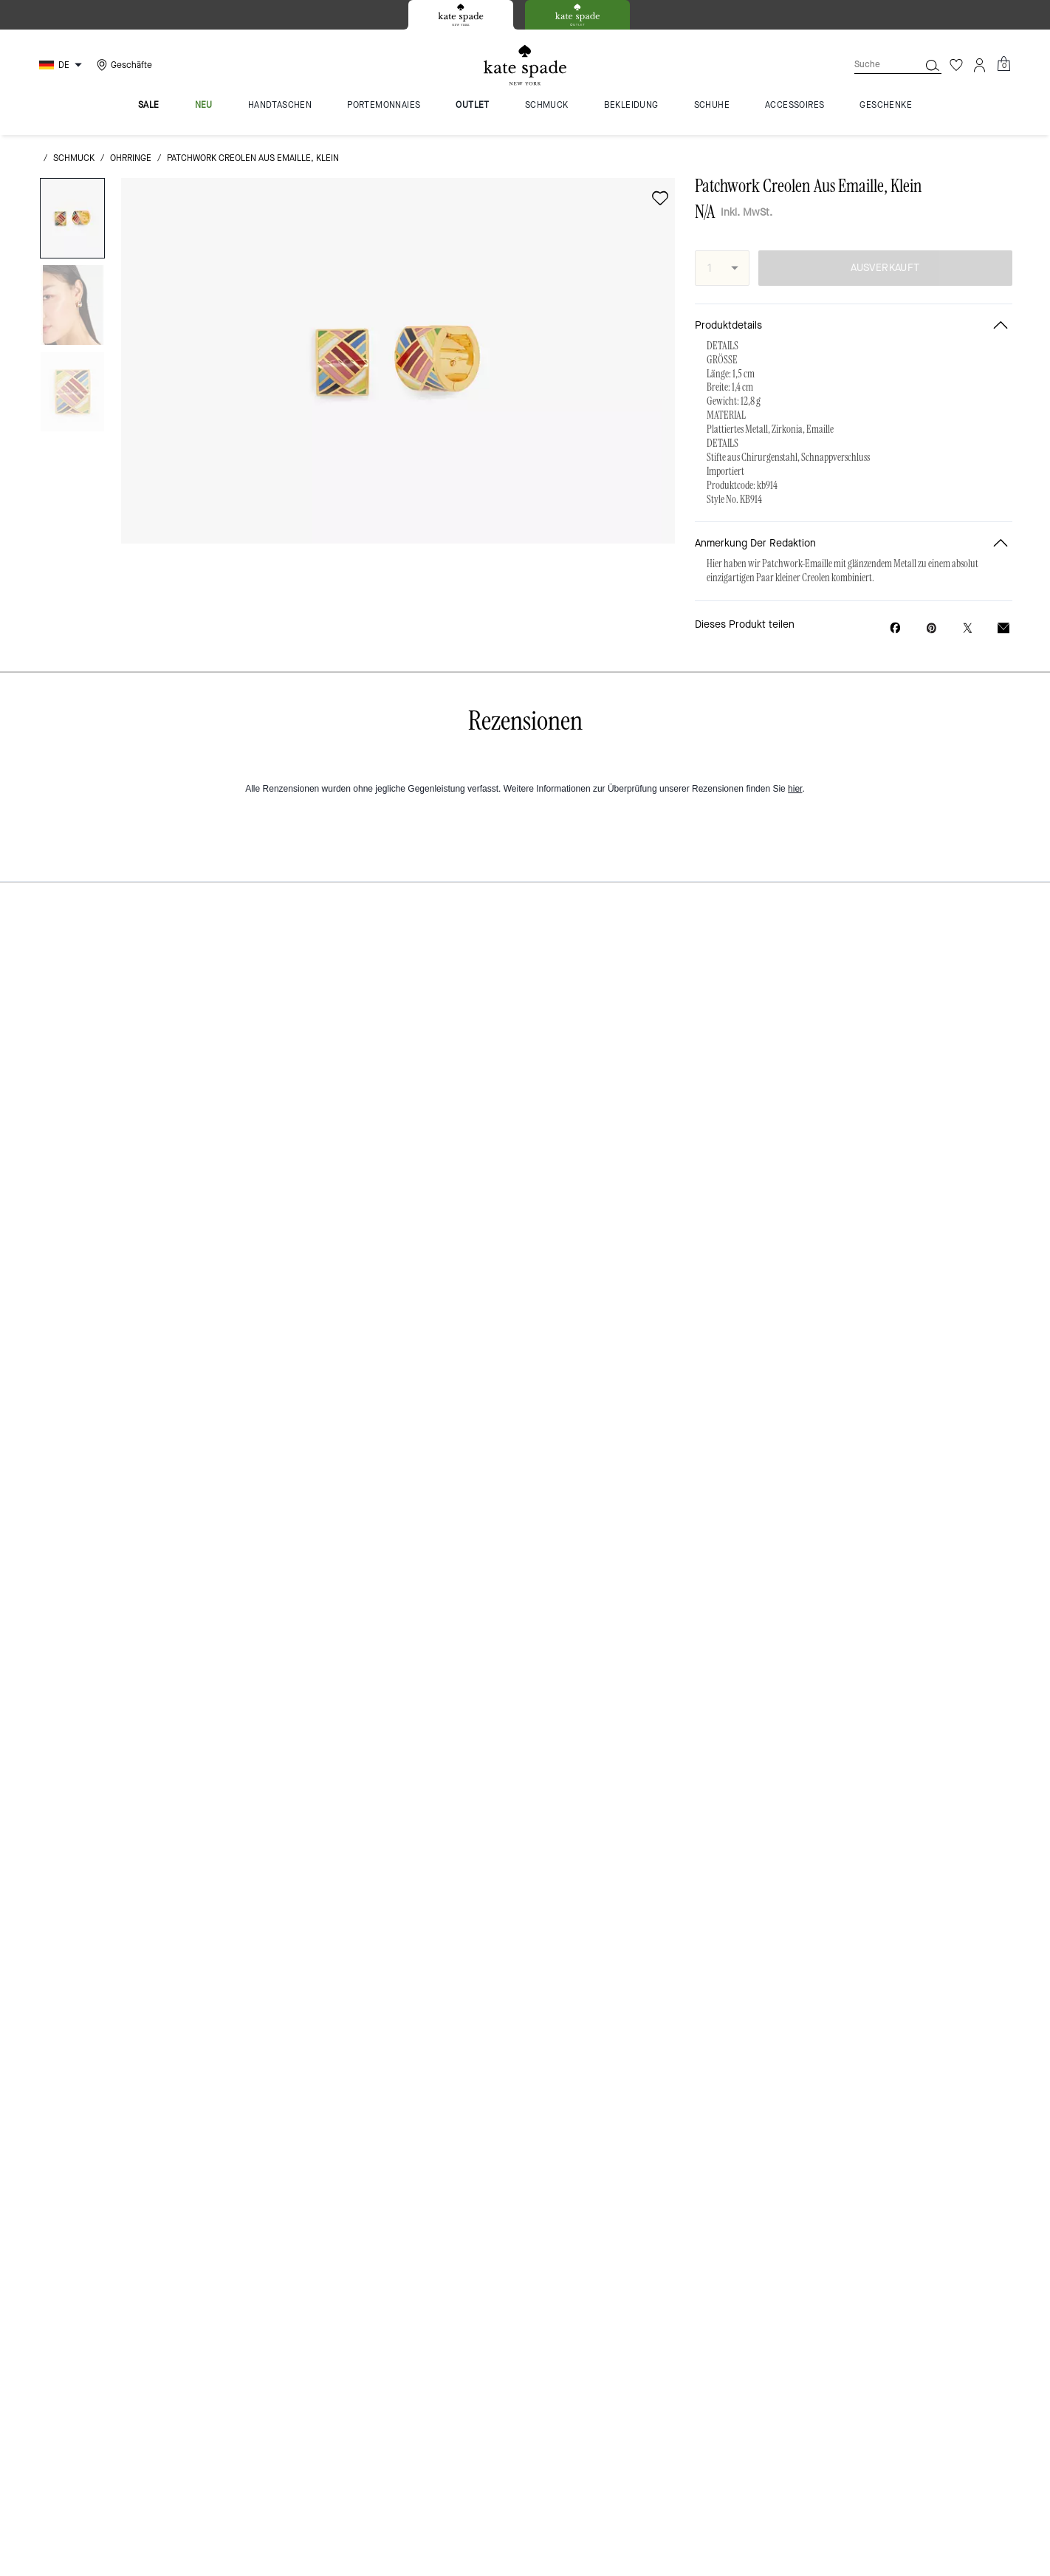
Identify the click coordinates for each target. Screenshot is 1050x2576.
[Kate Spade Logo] (525, 65)
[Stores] (122, 65)
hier (795, 789)
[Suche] (875, 64)
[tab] (460, 15)
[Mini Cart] (1003, 64)
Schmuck (74, 158)
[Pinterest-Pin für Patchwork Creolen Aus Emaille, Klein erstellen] (931, 628)
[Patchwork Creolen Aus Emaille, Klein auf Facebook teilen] (895, 628)
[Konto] (980, 65)
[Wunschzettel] (956, 65)
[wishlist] (660, 198)
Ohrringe (130, 158)
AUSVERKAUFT (885, 268)
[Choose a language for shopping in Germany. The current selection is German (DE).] (62, 65)
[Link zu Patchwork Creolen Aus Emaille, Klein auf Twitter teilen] (967, 628)
